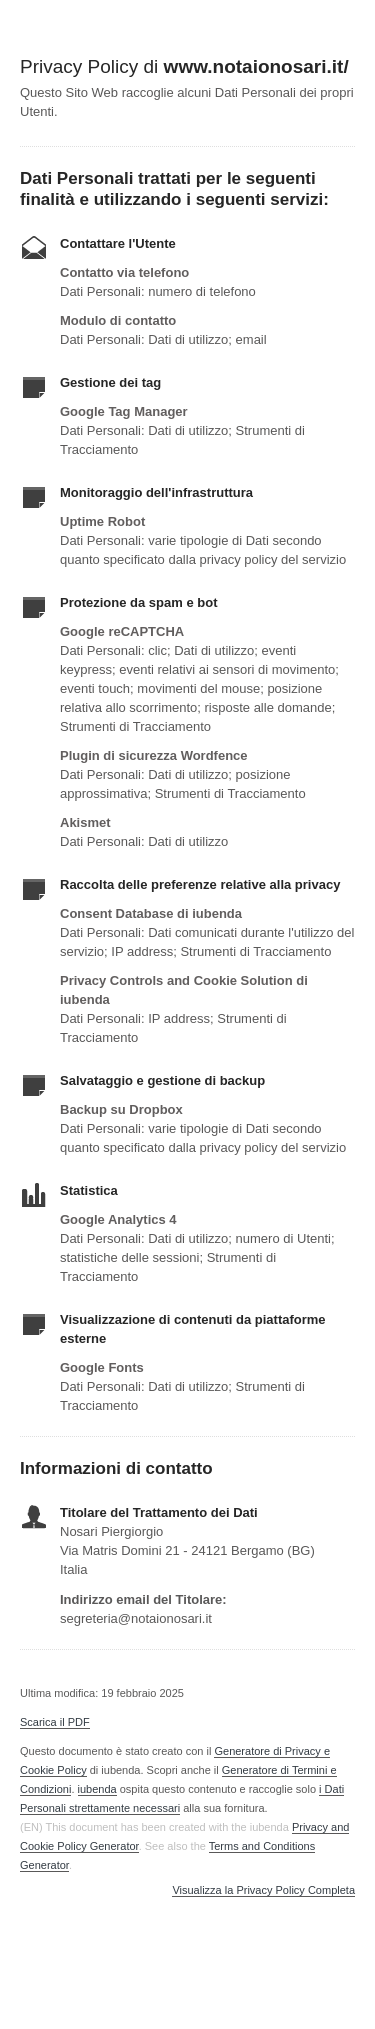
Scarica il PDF (55, 1722)
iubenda (97, 1789)
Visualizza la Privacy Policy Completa (263, 1890)
